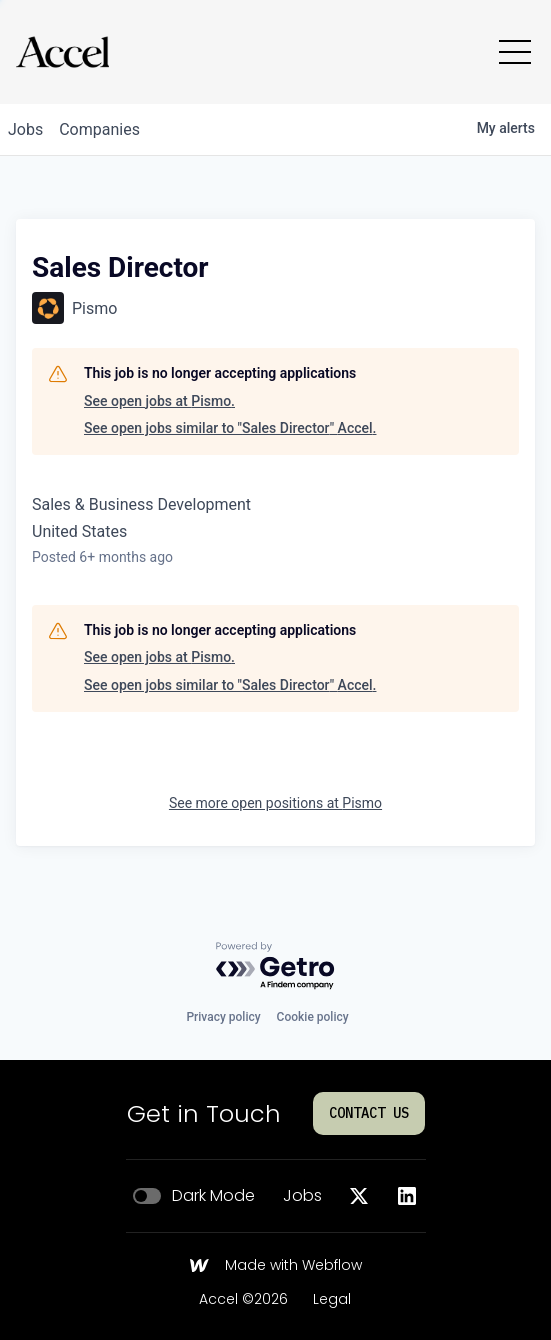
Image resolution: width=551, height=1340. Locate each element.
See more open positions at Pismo (275, 803)
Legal (332, 1300)
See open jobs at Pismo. (159, 401)
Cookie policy (313, 1017)
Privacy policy (223, 1017)
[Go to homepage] (62, 52)
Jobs (302, 1196)
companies (99, 129)
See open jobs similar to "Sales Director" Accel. (230, 428)
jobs (25, 129)
